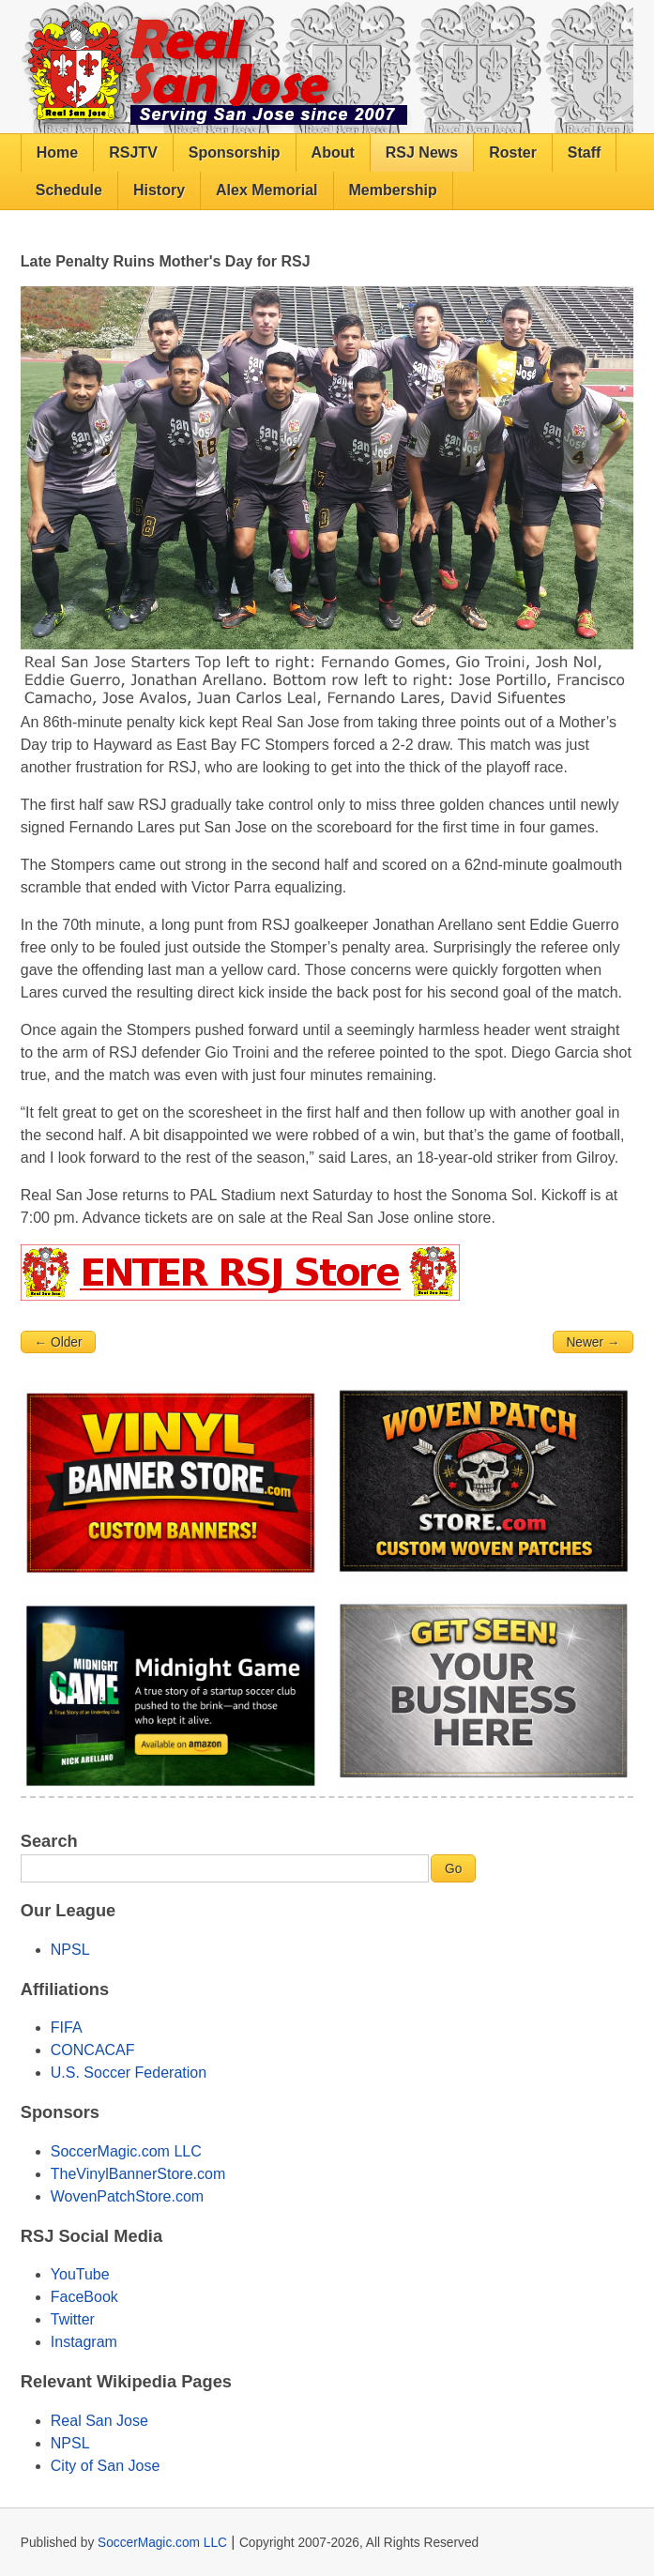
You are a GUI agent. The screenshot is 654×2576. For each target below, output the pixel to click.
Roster (513, 152)
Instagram (84, 2342)
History (159, 190)
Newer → (592, 1342)
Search (49, 1841)
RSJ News (422, 152)
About (333, 152)
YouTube (80, 2274)
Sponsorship (235, 152)
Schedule (69, 190)
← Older (58, 1342)
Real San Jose (99, 2421)
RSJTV (133, 152)
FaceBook (84, 2297)
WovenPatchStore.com (127, 2196)
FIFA (67, 2027)
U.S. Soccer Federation (128, 2073)
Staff (584, 152)
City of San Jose (105, 2466)
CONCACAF (93, 2050)
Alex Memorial (266, 190)
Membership (393, 190)
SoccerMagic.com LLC (126, 2151)
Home (57, 152)
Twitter (73, 2319)
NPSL (70, 1950)
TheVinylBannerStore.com (138, 2174)
